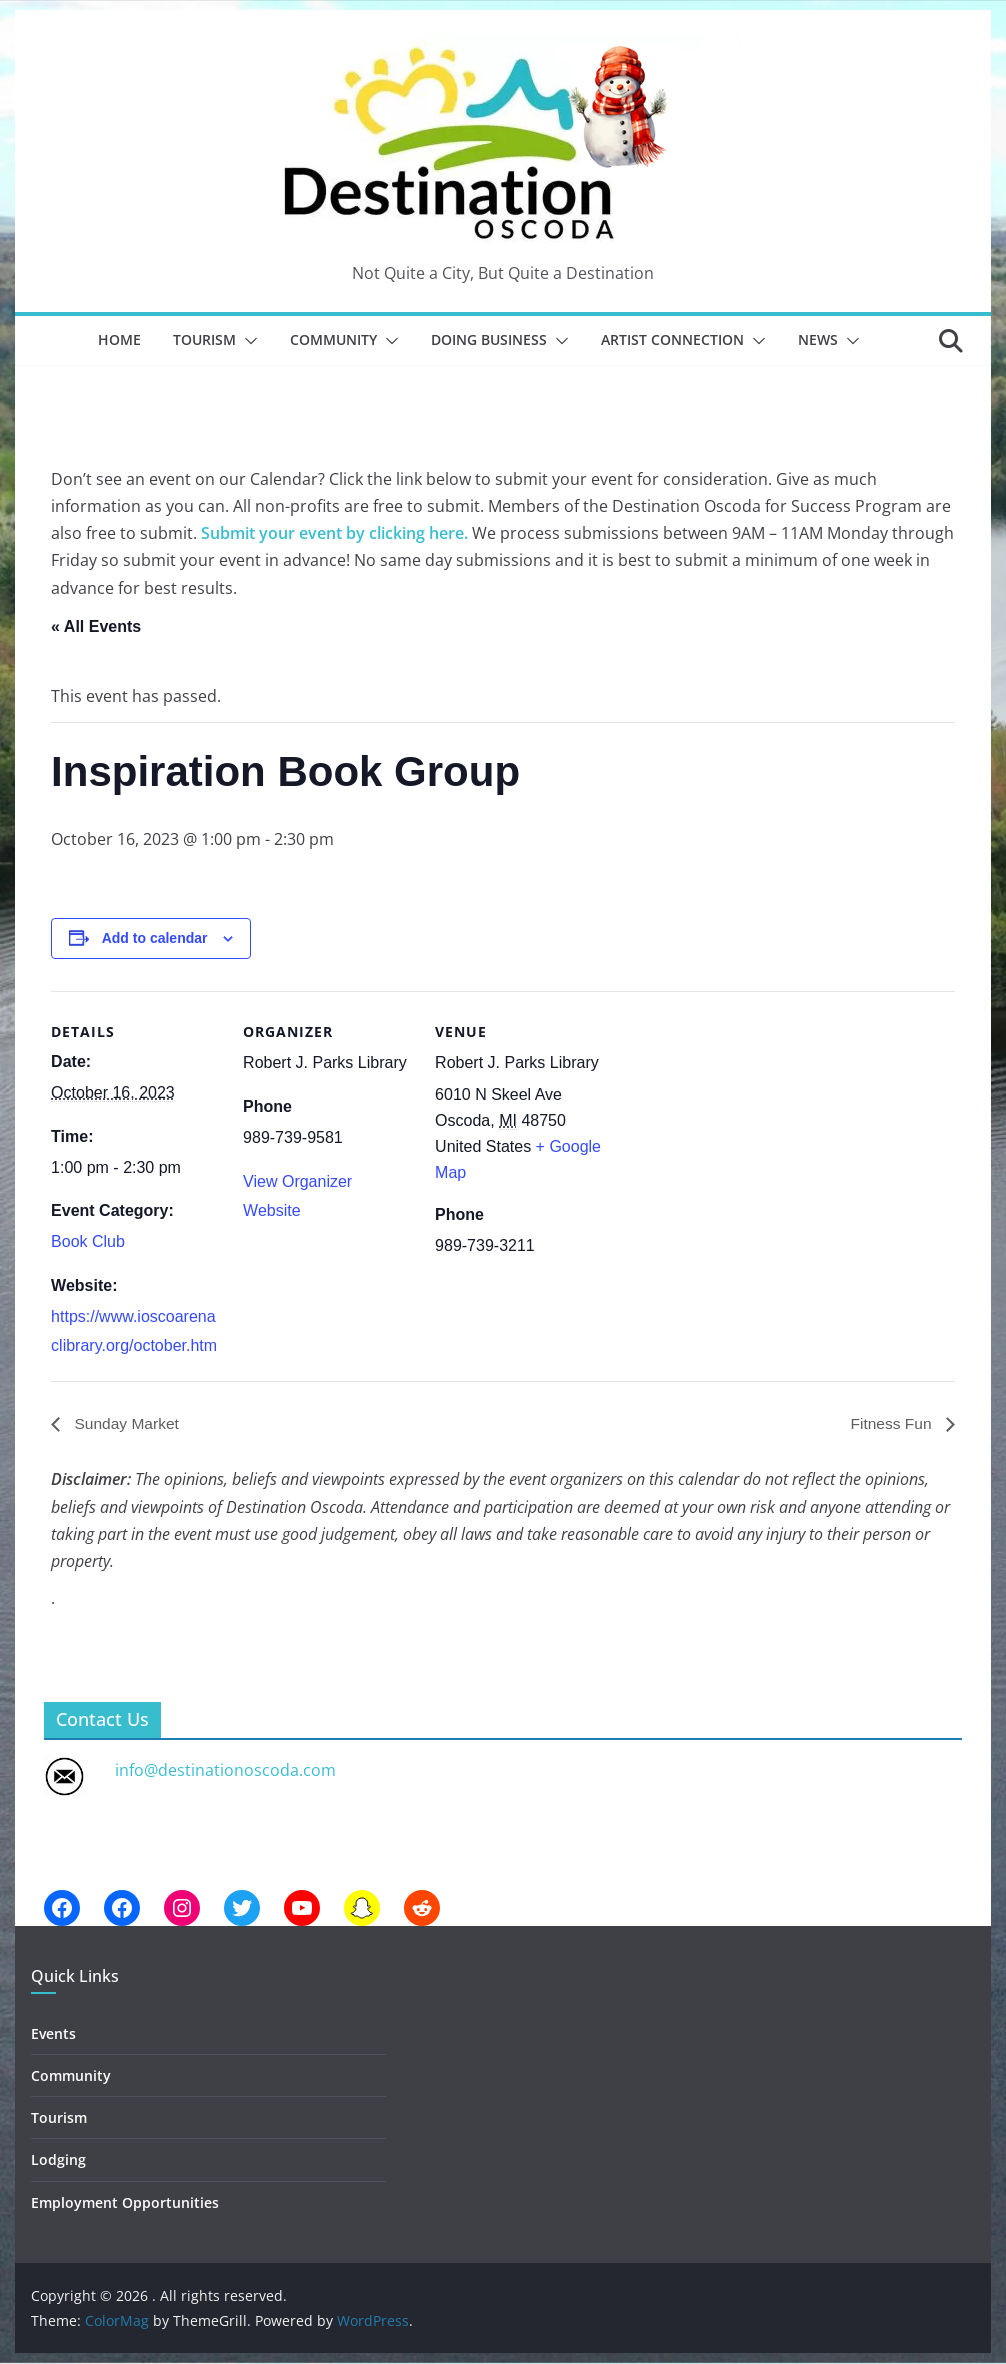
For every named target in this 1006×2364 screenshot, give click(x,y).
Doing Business (489, 339)
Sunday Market (126, 1423)
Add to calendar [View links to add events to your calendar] (155, 938)
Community (333, 339)
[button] (247, 341)
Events (53, 2033)
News (818, 339)
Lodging (58, 2160)
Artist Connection (672, 339)
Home (119, 339)
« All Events (96, 626)
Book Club (88, 1241)
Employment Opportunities (125, 2202)
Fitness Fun (892, 1423)
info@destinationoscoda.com (225, 1770)
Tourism (204, 339)
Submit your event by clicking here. (334, 533)
